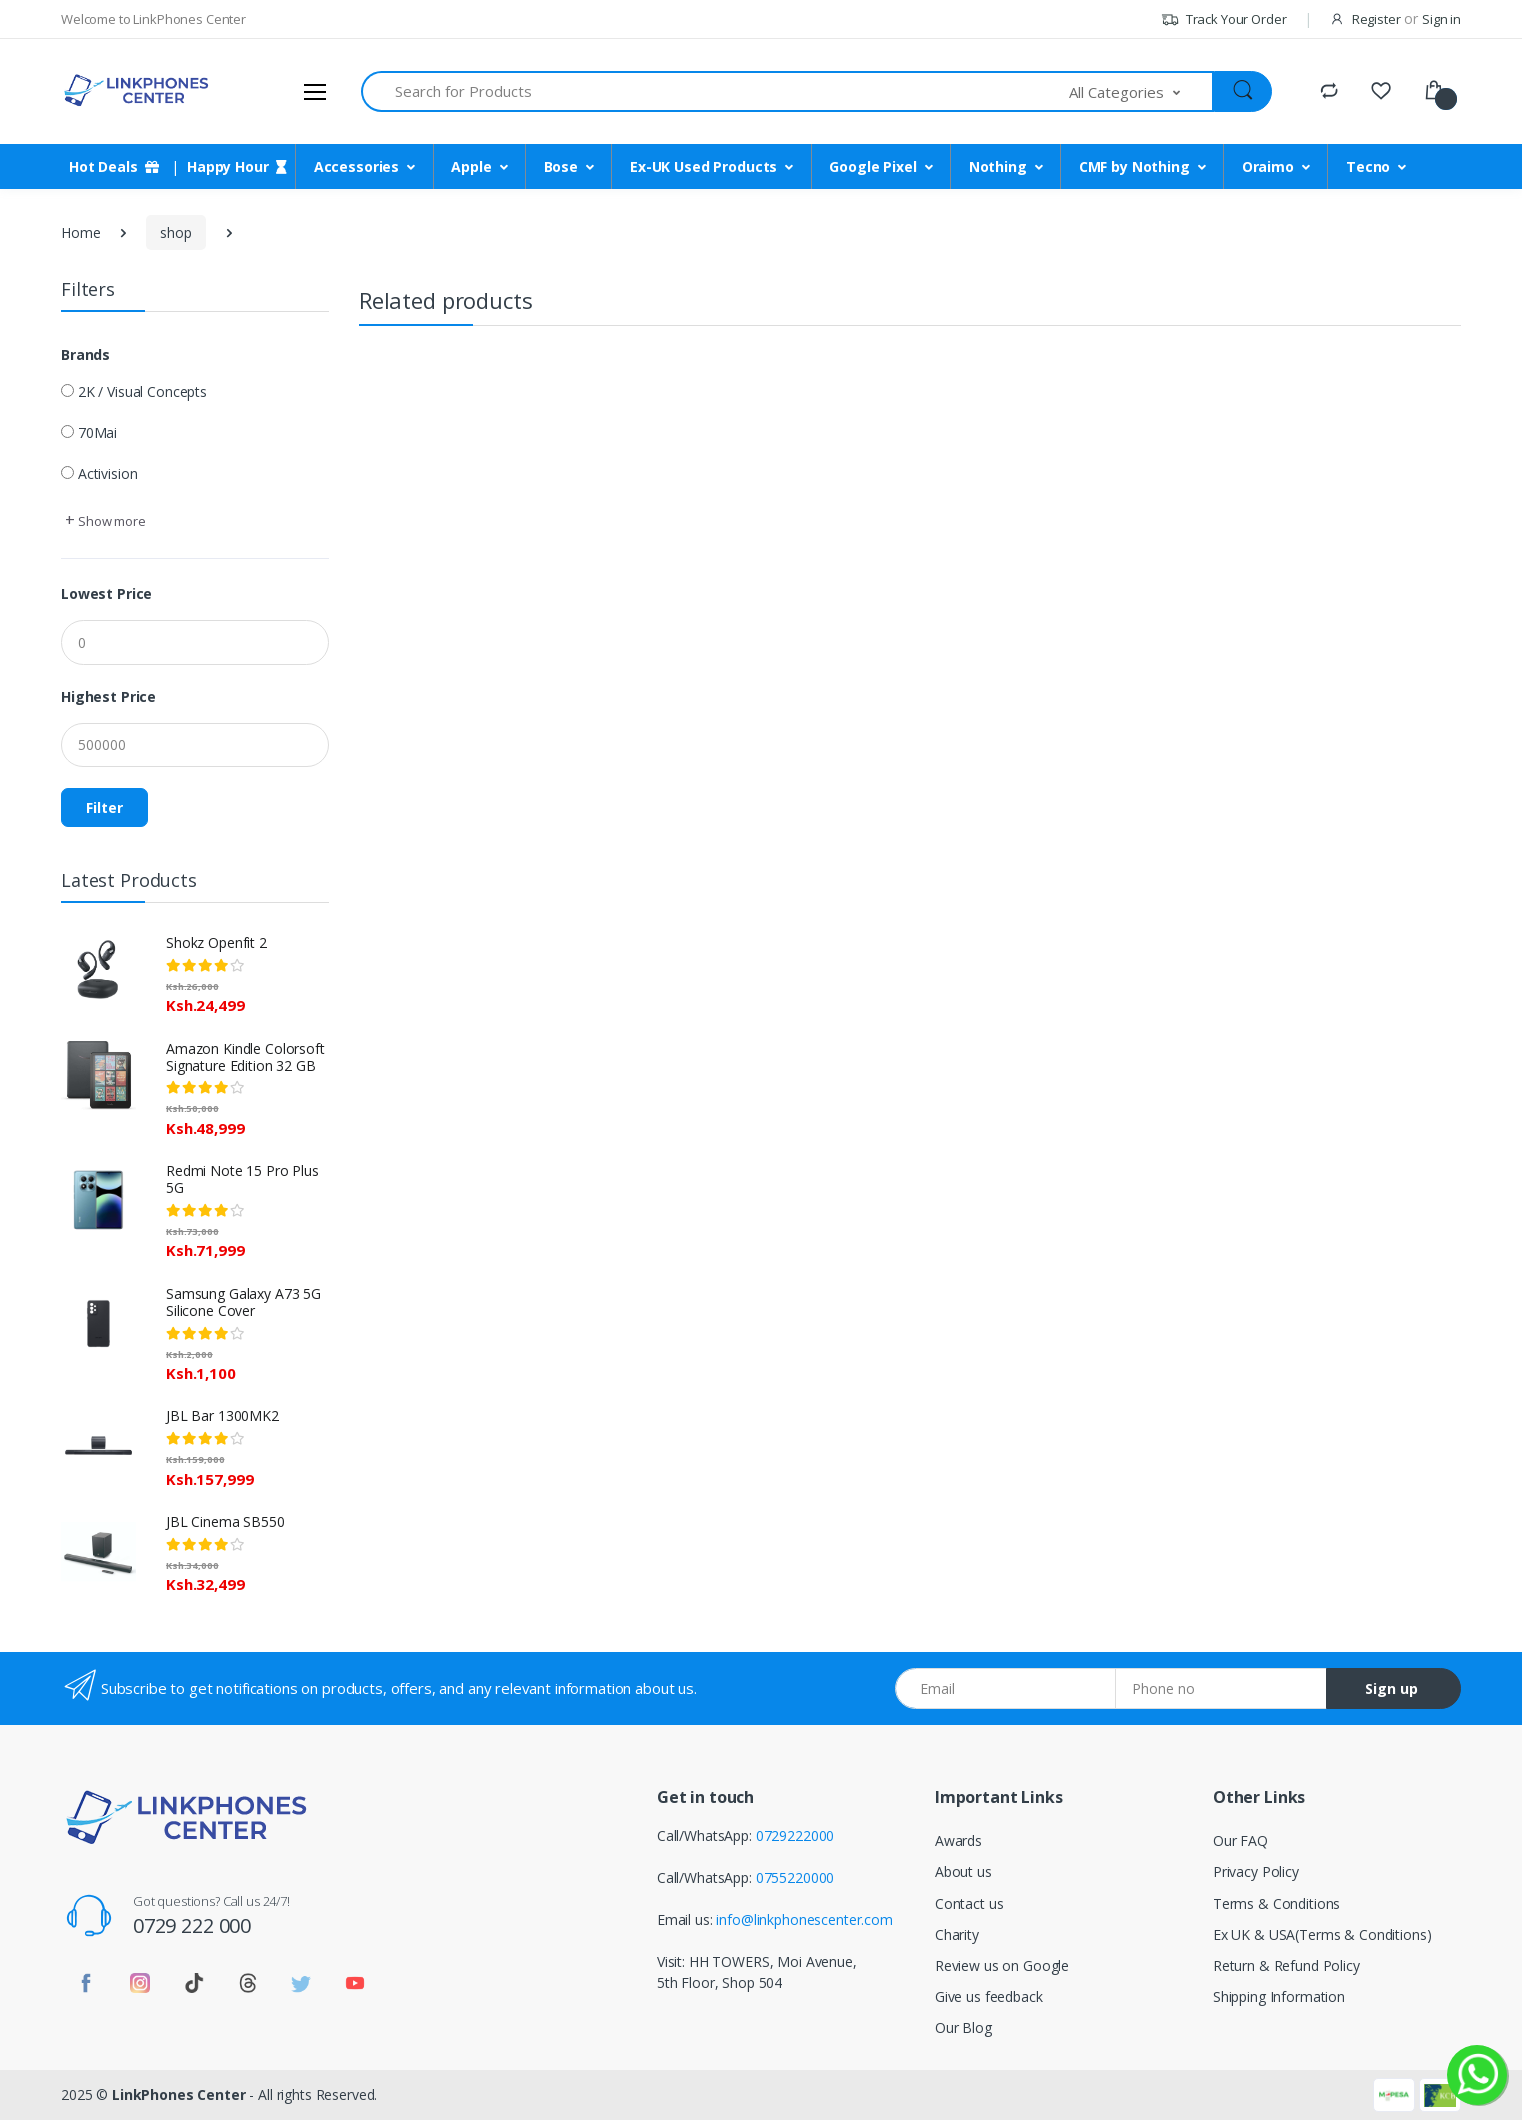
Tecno (1368, 166)
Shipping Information (1279, 1996)
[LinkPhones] (136, 91)
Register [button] (1376, 19)
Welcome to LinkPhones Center (153, 19)
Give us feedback (989, 1996)
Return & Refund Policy (1286, 1965)
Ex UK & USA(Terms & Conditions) (1322, 1934)
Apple (471, 166)
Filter (104, 807)
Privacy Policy (1256, 1871)
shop (175, 232)
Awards (958, 1840)
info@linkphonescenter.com (804, 1919)
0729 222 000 (192, 1925)
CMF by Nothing (1134, 166)
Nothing (998, 166)
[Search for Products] (715, 91)
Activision (108, 473)
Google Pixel (872, 166)
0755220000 (795, 1877)
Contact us (969, 1903)
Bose (561, 166)
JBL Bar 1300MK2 (222, 1415)
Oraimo (1268, 166)
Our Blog (963, 2027)
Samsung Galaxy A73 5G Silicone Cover (243, 1302)
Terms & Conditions (1276, 1903)
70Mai (97, 432)
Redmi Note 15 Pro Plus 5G (242, 1179)
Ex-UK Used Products (703, 166)
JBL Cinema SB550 (225, 1521)
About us (963, 1871)
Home (80, 232)
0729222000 (795, 1835)
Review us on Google (1002, 1965)
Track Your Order (1223, 19)
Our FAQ (1240, 1840)
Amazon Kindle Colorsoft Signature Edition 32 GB (245, 1057)
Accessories (356, 166)
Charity (957, 1934)
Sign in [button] (1441, 19)
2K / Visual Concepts (142, 391)
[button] (1142, 91)
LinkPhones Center (179, 2094)
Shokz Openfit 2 (216, 942)
